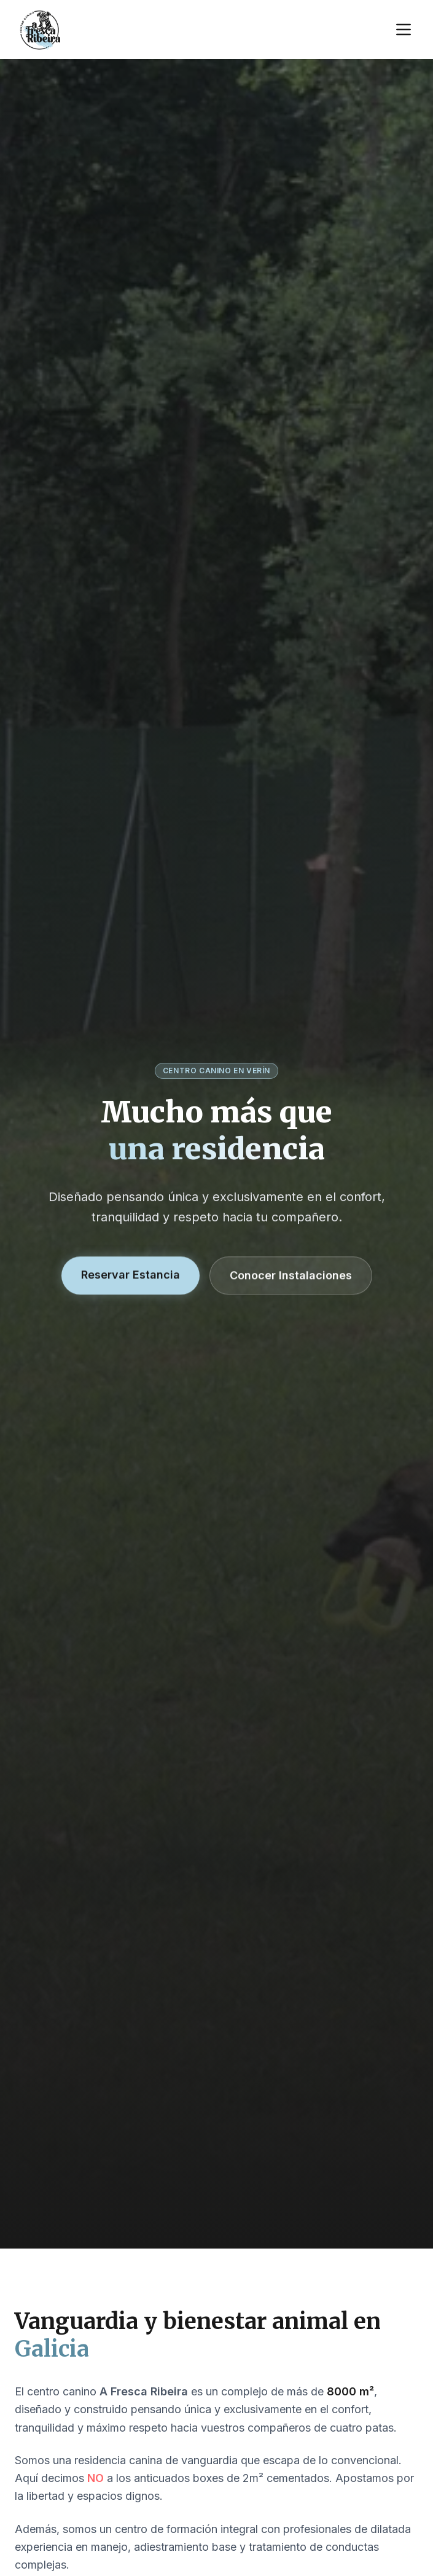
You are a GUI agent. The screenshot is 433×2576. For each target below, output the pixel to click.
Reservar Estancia (130, 1275)
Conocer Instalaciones (291, 1275)
